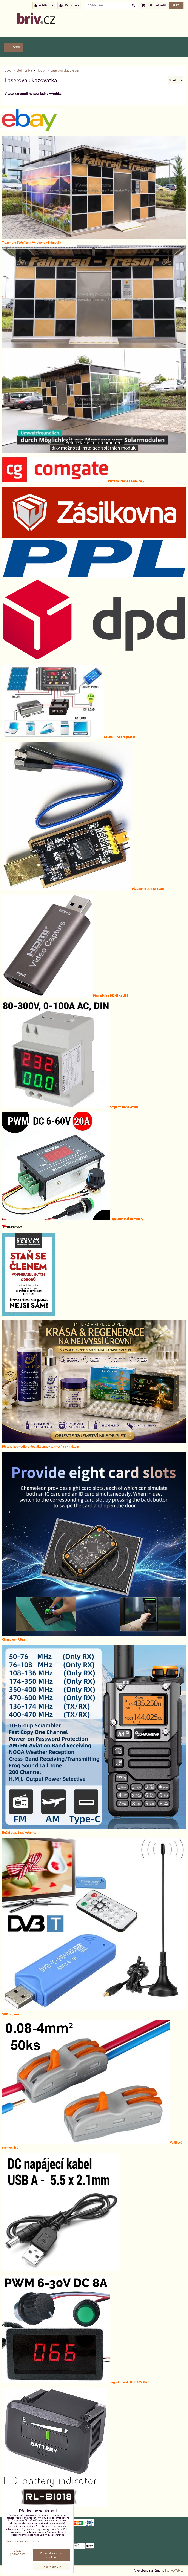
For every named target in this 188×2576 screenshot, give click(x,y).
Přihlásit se (43, 5)
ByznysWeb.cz (174, 2570)
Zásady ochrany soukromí (22, 2541)
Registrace (69, 5)
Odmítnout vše (51, 2567)
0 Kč (176, 5)
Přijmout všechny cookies (51, 2555)
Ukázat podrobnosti (18, 2552)
